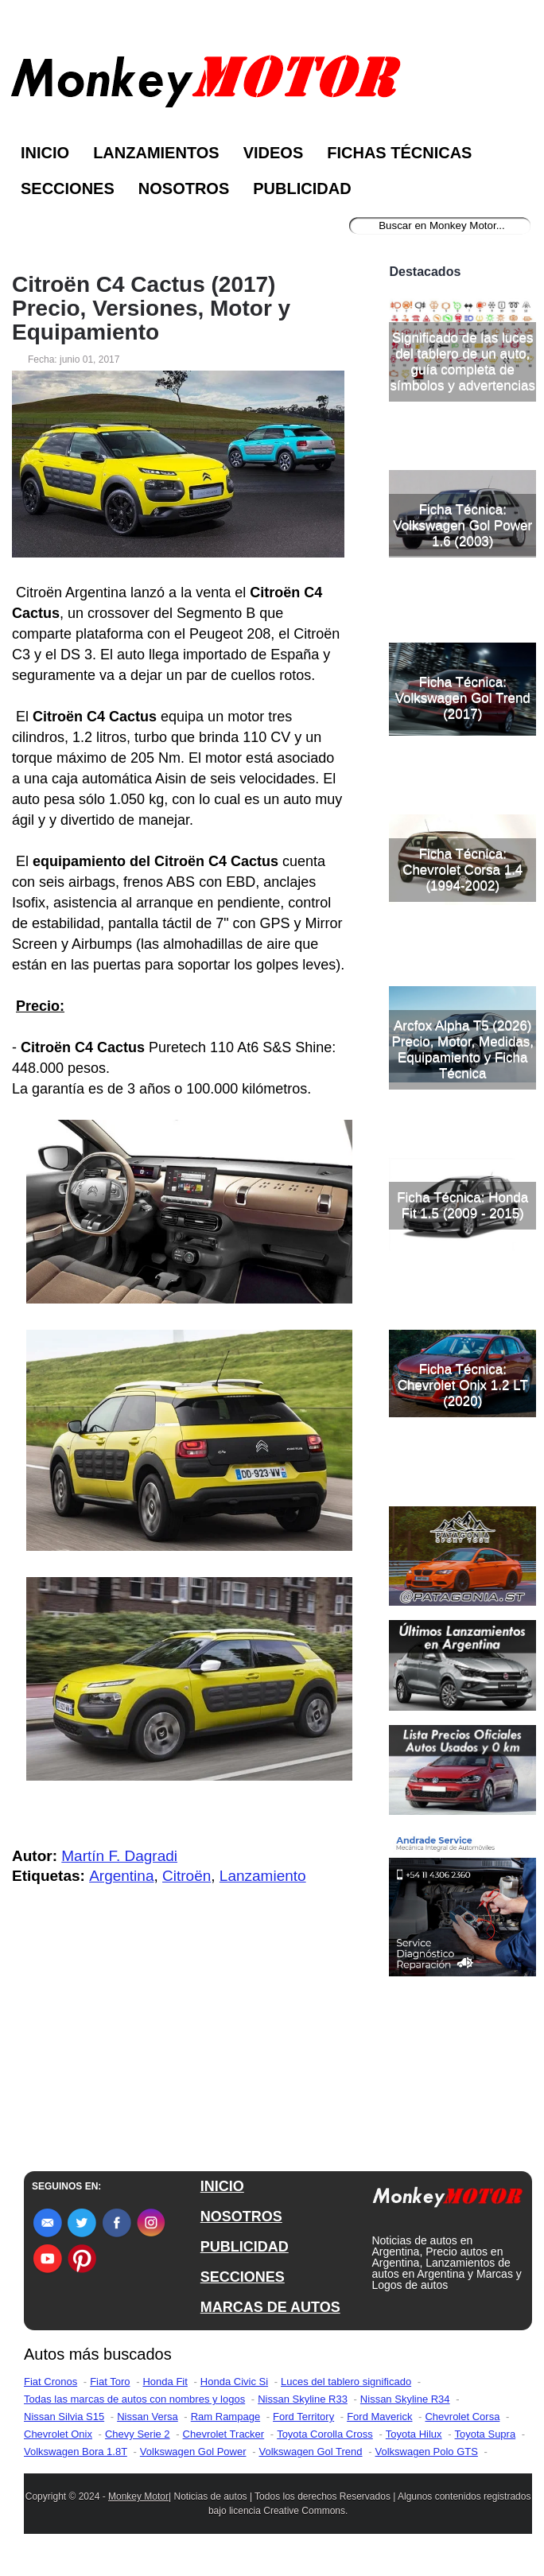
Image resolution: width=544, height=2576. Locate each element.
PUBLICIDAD (244, 2257)
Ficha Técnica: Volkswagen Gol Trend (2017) (462, 825)
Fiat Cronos (50, 2392)
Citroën (186, 1875)
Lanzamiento (263, 1875)
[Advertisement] (462, 316)
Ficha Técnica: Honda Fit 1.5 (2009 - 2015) (462, 1332)
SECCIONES (242, 2287)
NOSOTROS (241, 2227)
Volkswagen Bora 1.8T (75, 2462)
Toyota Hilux (414, 2444)
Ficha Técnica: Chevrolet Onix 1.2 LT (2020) (463, 1512)
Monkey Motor (138, 2506)
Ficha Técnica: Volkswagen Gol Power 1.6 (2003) (462, 652)
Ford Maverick (379, 2427)
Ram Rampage (225, 2427)
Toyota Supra (485, 2444)
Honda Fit (164, 2392)
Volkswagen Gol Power (193, 2462)
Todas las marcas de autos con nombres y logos (134, 2409)
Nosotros (183, 188)
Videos (273, 152)
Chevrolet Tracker (224, 2444)
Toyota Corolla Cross (325, 2444)
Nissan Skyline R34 (405, 2409)
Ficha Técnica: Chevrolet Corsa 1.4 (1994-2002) (462, 996)
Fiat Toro (110, 2392)
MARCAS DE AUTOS (270, 2317)
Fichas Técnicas (399, 152)
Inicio (45, 152)
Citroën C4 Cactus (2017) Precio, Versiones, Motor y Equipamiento (151, 308)
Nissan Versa (147, 2427)
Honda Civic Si (234, 2392)
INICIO (222, 2197)
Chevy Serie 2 (137, 2444)
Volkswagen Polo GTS (426, 2462)
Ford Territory (303, 2427)
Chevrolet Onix (58, 2444)
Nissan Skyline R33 (303, 2409)
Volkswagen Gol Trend (310, 2462)
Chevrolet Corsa (462, 2427)
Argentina (121, 1875)
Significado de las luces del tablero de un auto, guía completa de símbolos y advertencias (463, 488)
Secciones (68, 188)
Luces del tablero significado (346, 2392)
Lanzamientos (156, 152)
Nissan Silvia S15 (64, 2427)
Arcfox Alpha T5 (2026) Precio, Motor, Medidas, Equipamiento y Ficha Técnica (462, 1176)
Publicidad (302, 188)
